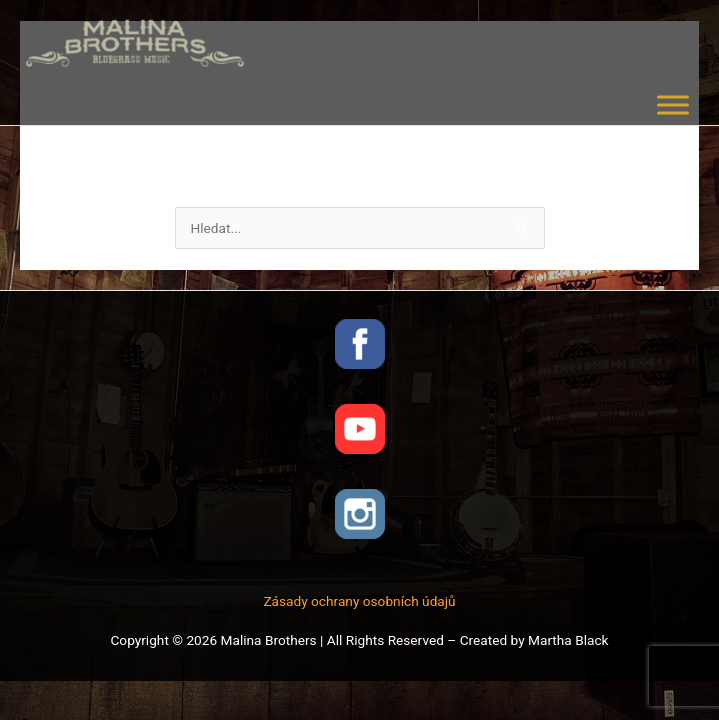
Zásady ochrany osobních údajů (359, 601)
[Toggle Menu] (673, 104)
